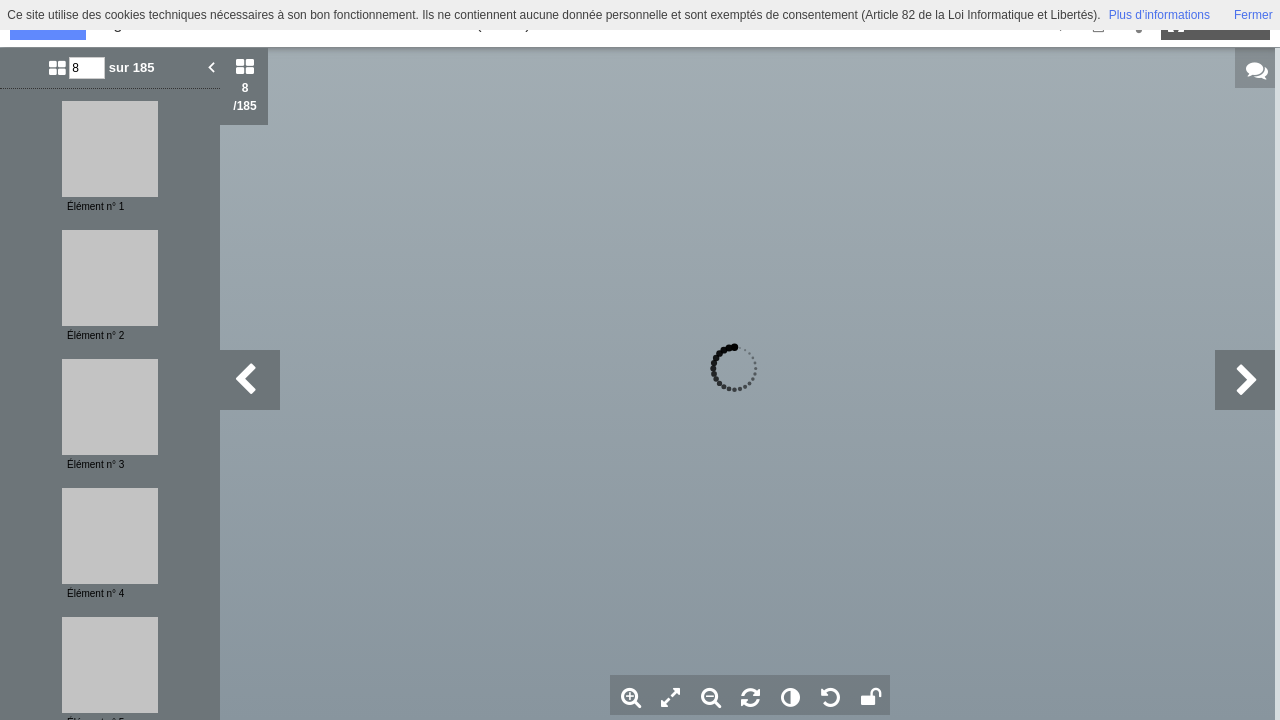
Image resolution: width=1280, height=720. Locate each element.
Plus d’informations (1159, 15)
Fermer (1253, 15)
